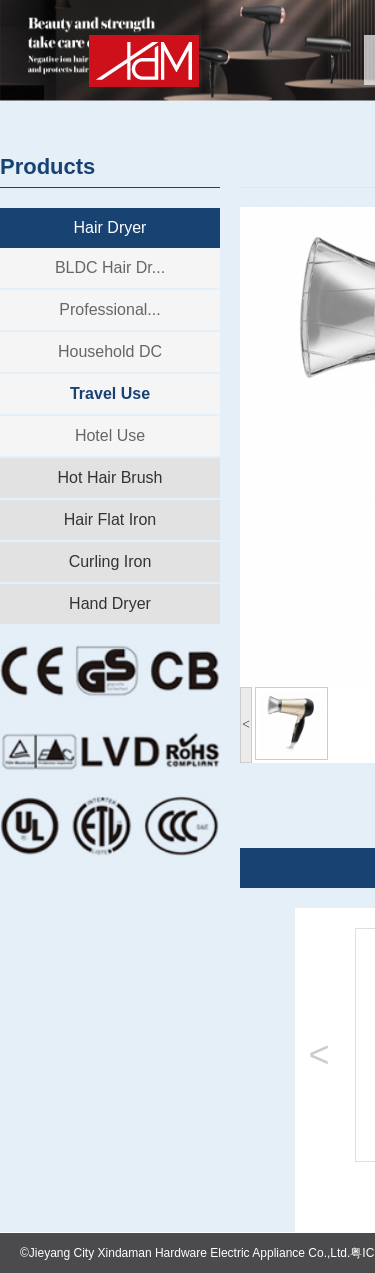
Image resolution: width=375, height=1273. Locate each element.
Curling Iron (110, 561)
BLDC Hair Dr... (110, 267)
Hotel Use (110, 435)
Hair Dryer (110, 227)
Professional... (109, 309)
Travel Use (110, 393)
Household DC (110, 351)
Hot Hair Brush (110, 477)
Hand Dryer (110, 603)
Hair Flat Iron (110, 519)
